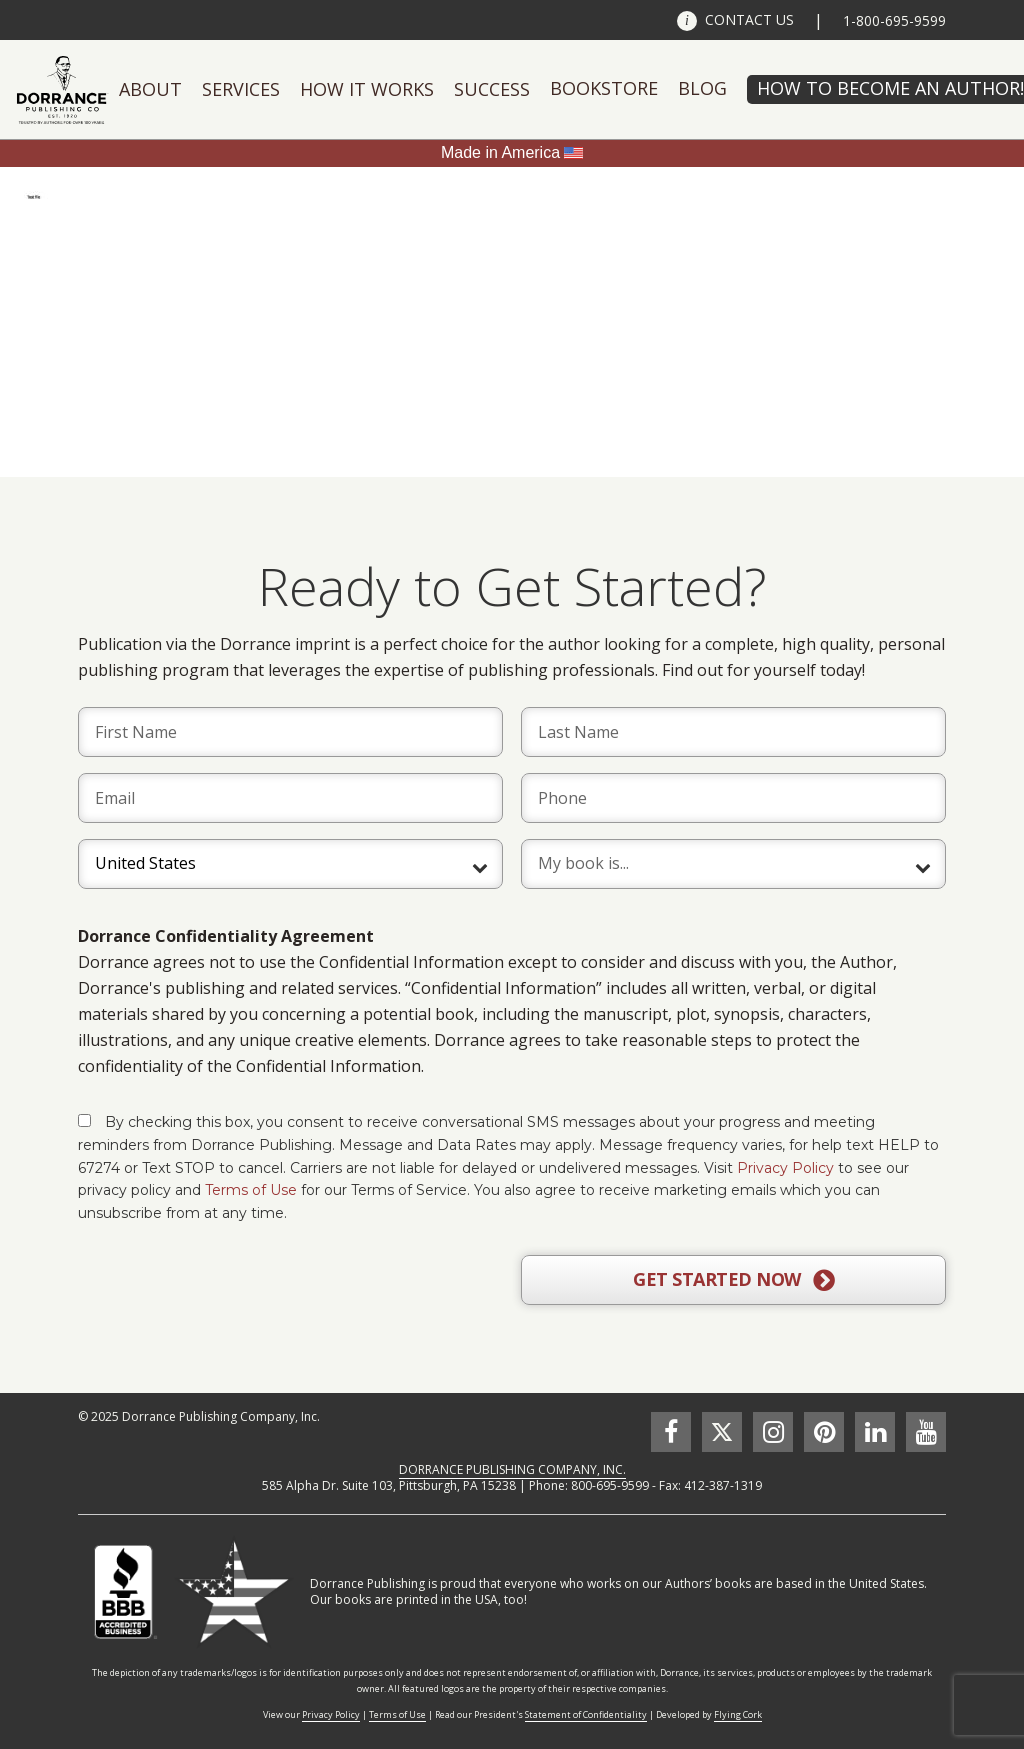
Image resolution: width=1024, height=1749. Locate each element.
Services (241, 89)
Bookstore (604, 88)
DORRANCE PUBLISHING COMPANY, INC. (512, 1469)
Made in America (500, 152)
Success (492, 89)
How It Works (367, 89)
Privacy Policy (785, 1168)
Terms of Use (251, 1190)
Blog (702, 88)
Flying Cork (738, 1714)
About (150, 89)
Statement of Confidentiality (586, 1714)
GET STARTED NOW (733, 1280)
